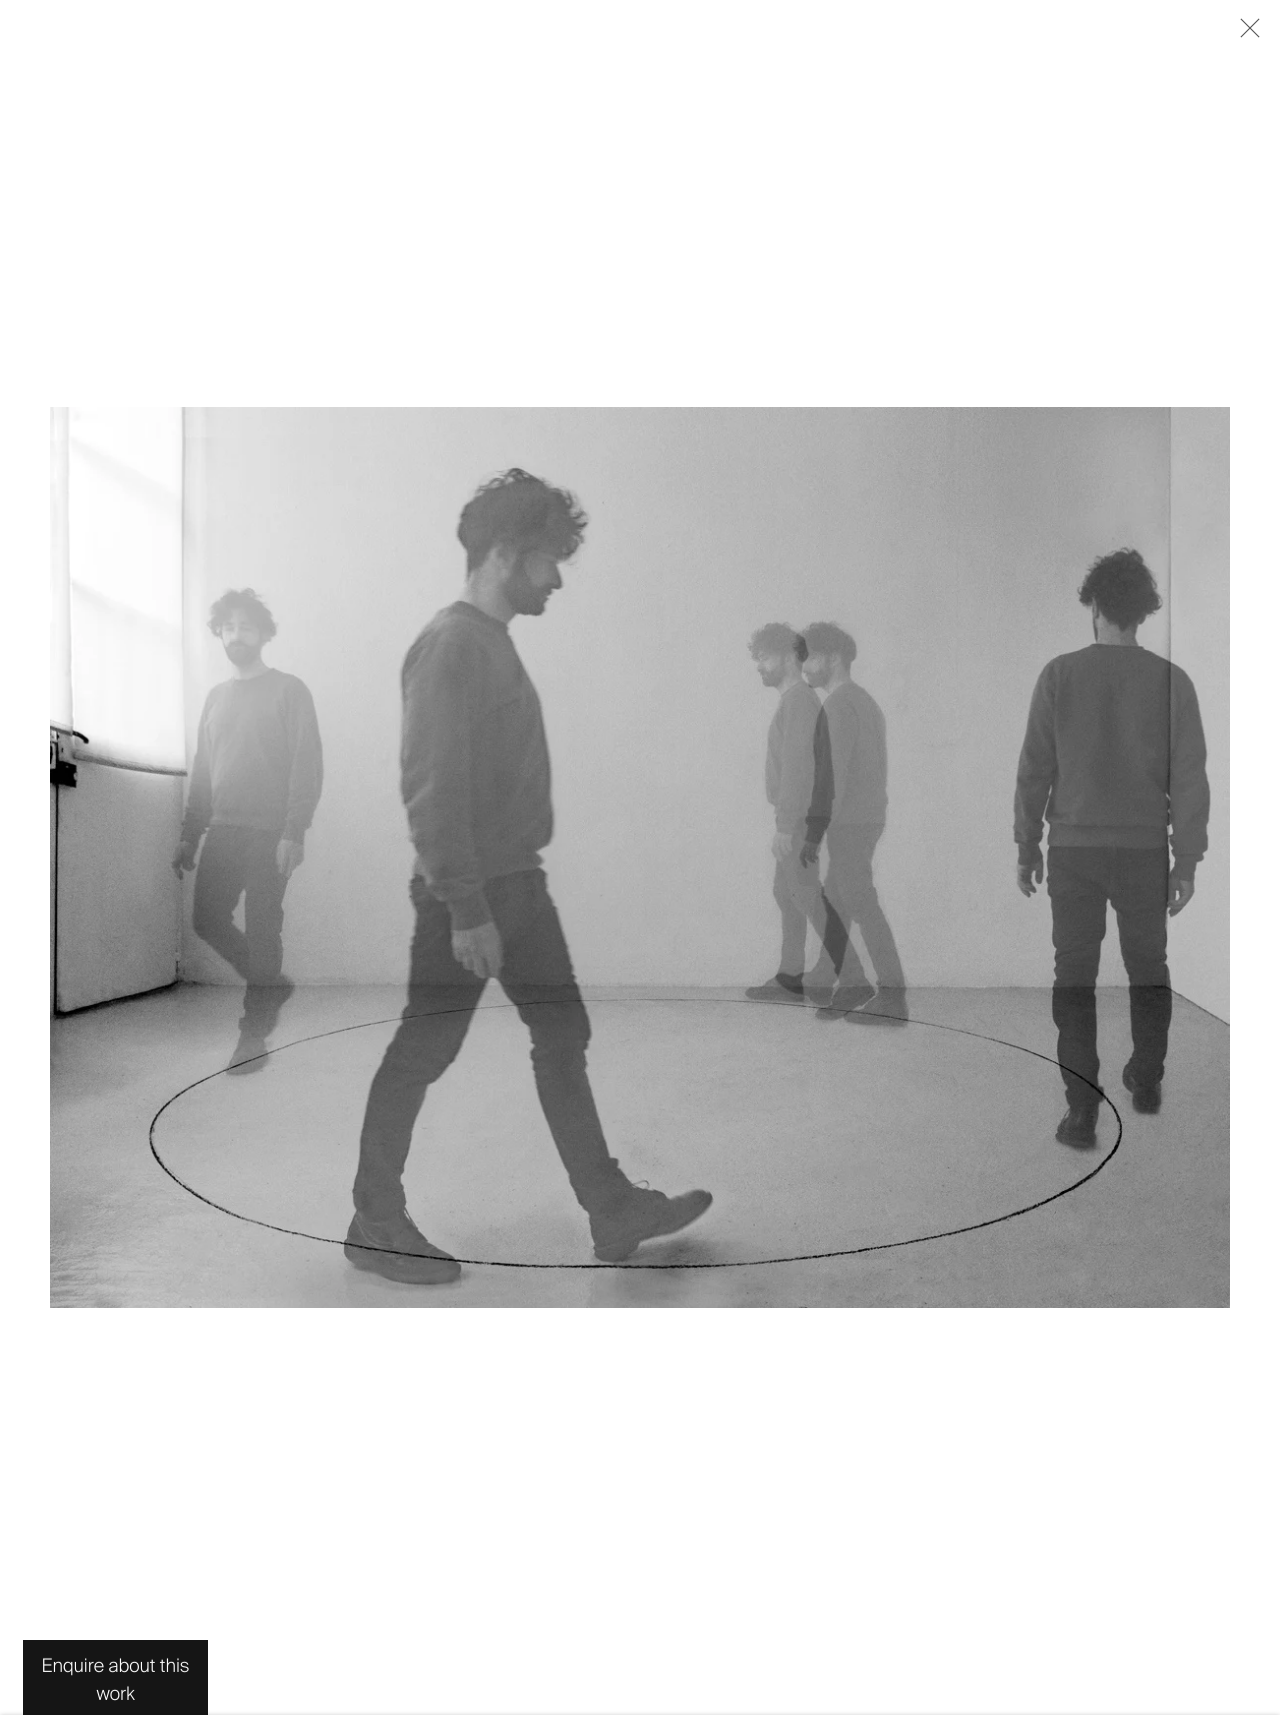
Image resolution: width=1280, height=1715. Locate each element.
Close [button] (1245, 35)
